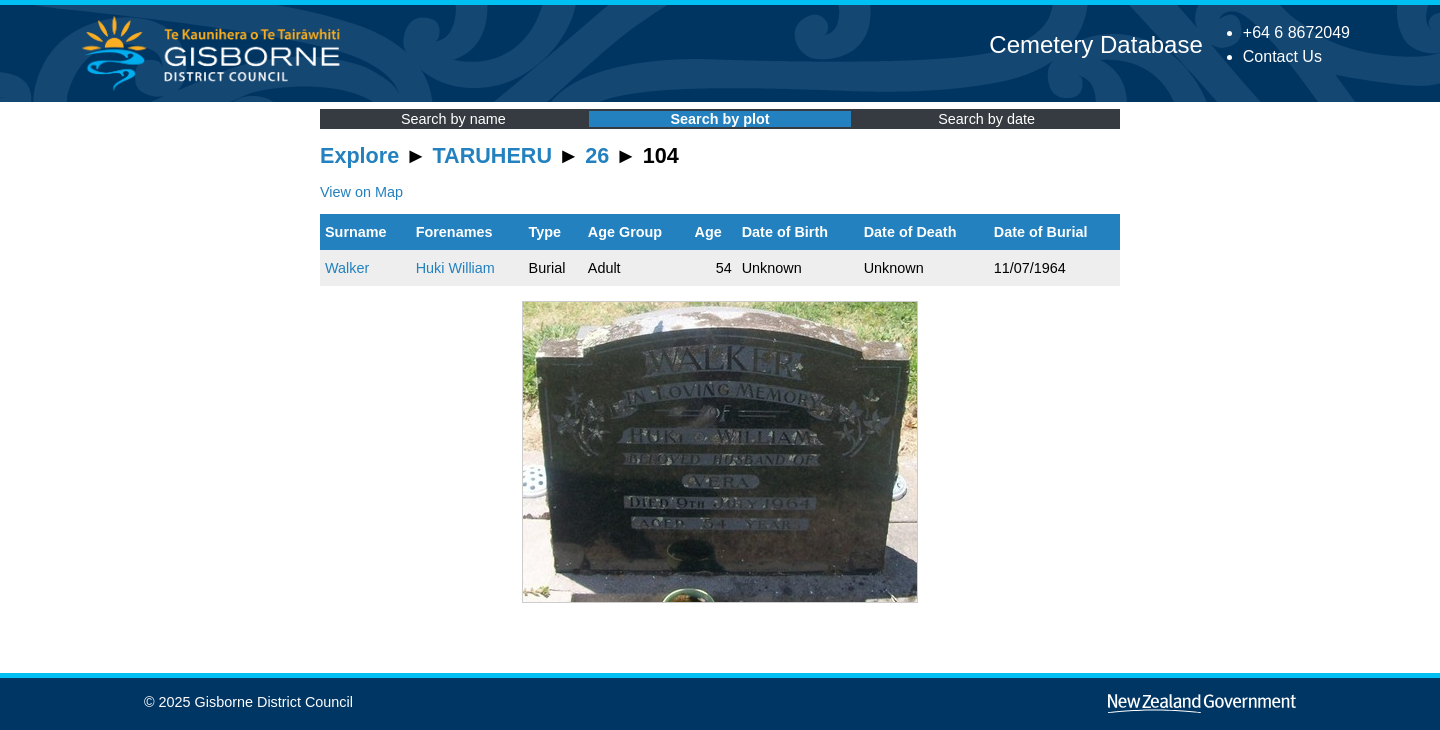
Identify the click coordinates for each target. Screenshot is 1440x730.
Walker (347, 268)
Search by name (453, 119)
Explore (359, 155)
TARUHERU (492, 155)
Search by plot (719, 119)
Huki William (455, 268)
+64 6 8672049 (1296, 32)
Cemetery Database (1095, 44)
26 (597, 155)
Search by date (986, 119)
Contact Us (1282, 56)
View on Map (361, 192)
